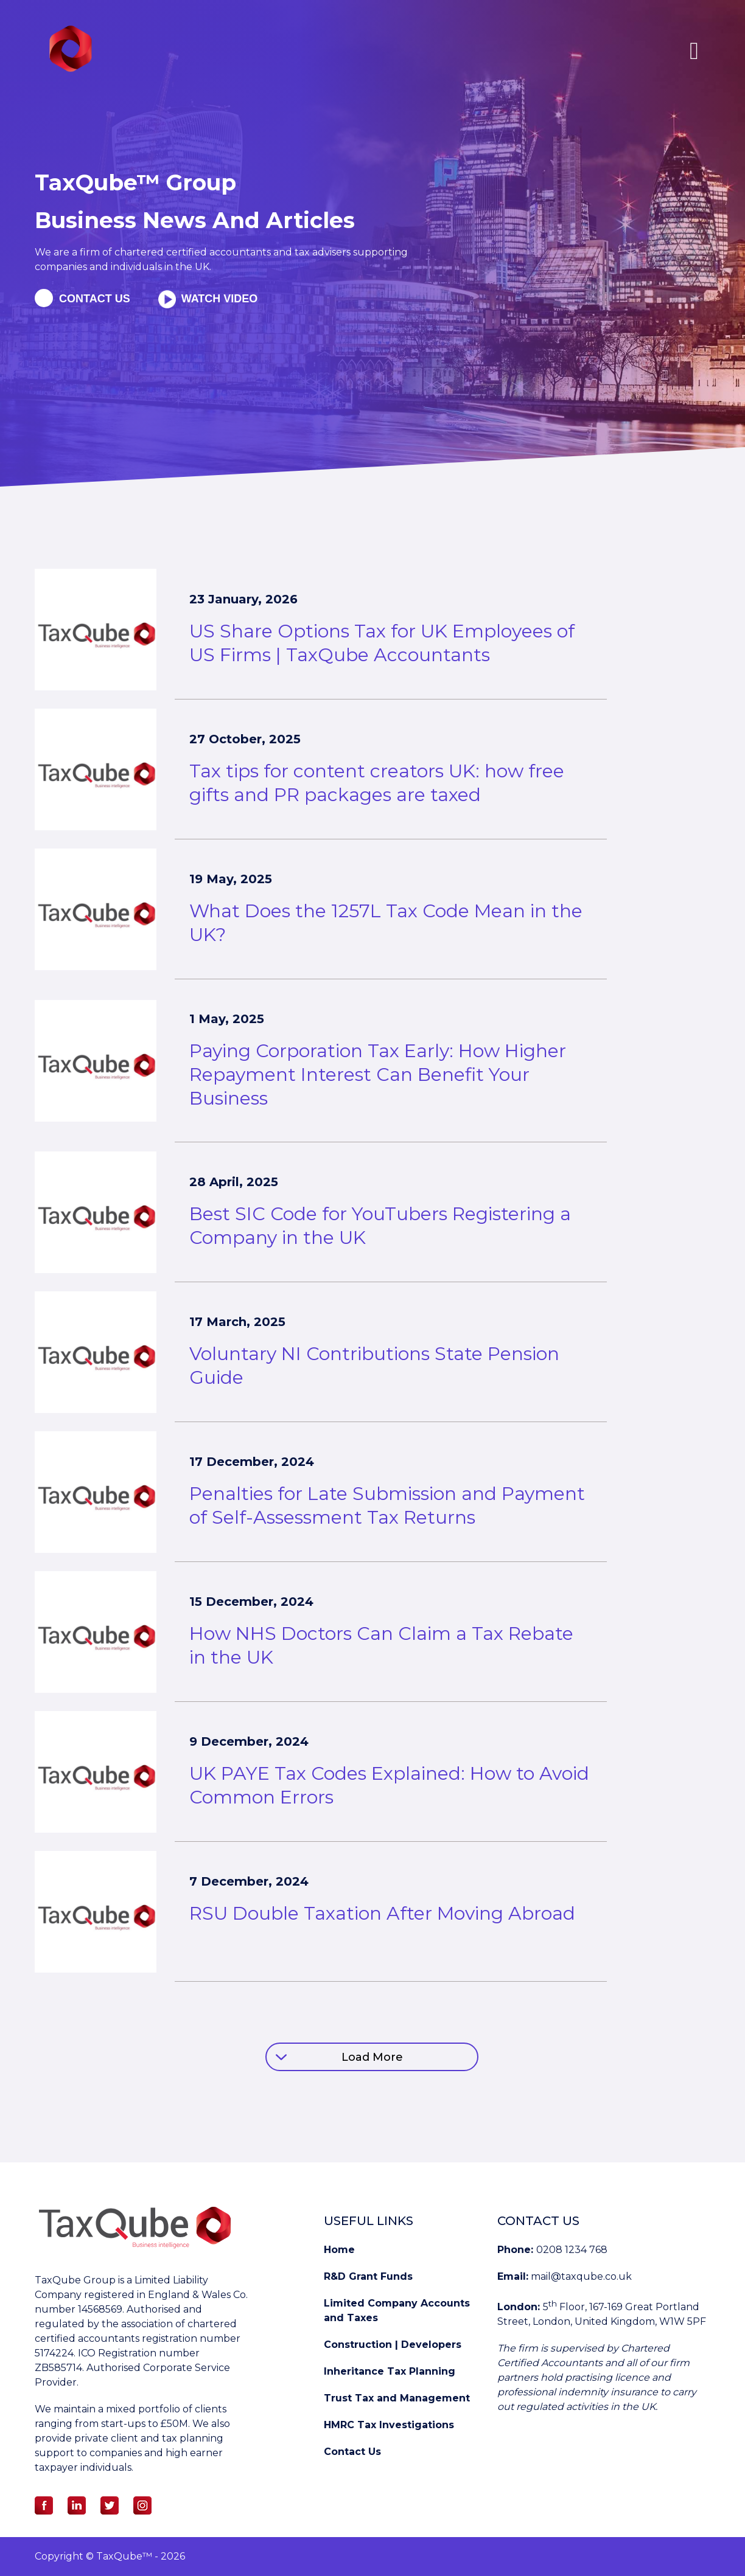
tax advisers (324, 252)
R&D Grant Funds (368, 2276)
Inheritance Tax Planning (389, 2371)
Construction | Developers (392, 2344)
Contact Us (352, 2451)
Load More (372, 2057)
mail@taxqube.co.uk (581, 2276)
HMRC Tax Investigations (389, 2425)
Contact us (94, 299)
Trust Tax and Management (397, 2398)
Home (339, 2249)
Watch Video (218, 299)
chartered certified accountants (191, 252)
